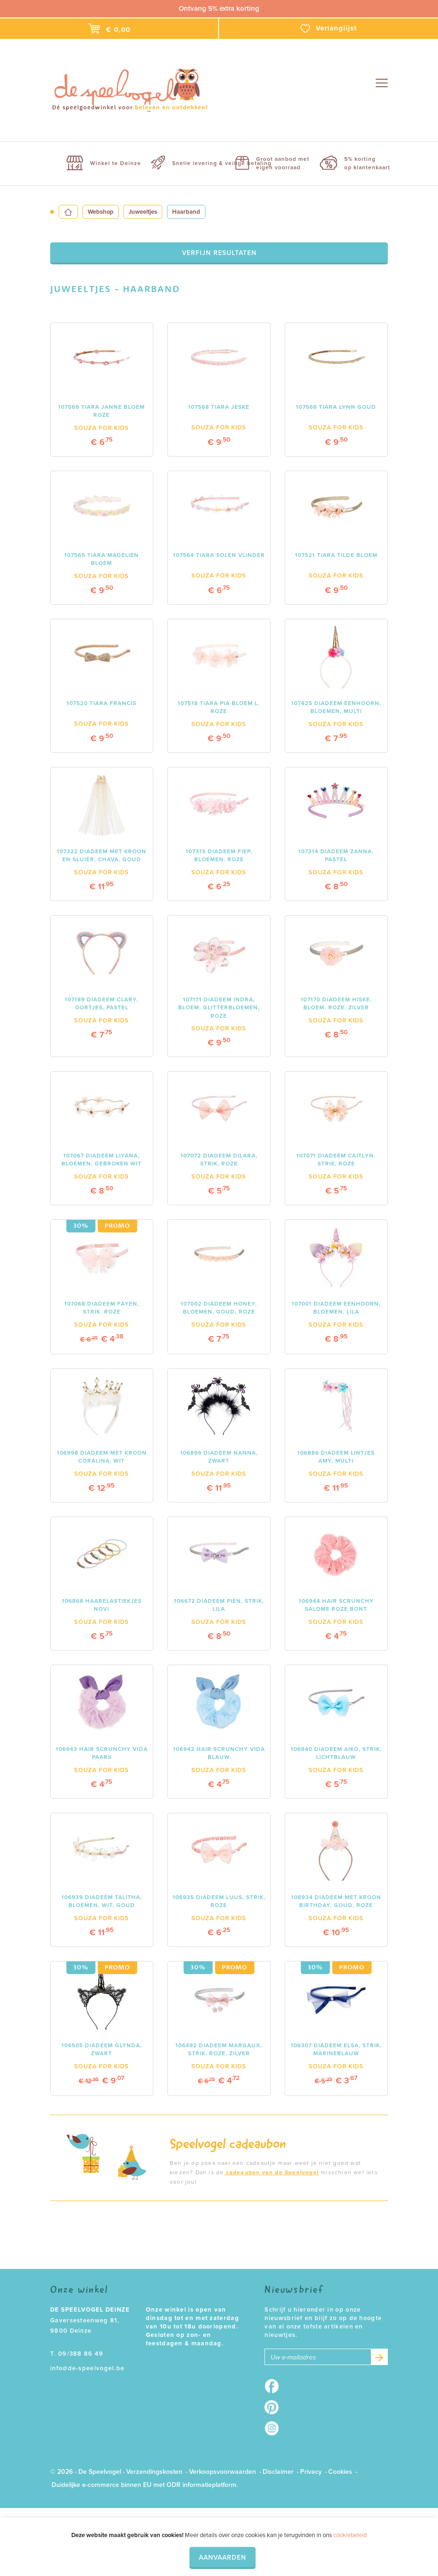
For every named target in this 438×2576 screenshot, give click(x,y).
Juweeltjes (142, 212)
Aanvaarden (222, 2557)
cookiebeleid (350, 2535)
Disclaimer (278, 2472)
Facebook (274, 2386)
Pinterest (274, 2407)
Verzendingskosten (154, 2472)
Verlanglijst (329, 28)
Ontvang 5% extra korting (219, 8)
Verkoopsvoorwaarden (222, 2472)
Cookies (340, 2472)
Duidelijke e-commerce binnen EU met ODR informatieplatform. (145, 2485)
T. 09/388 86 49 (77, 2354)
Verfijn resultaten (219, 253)
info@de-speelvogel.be (87, 2368)
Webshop (100, 212)
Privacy (311, 2472)
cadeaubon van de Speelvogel (271, 2172)
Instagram (274, 2428)
